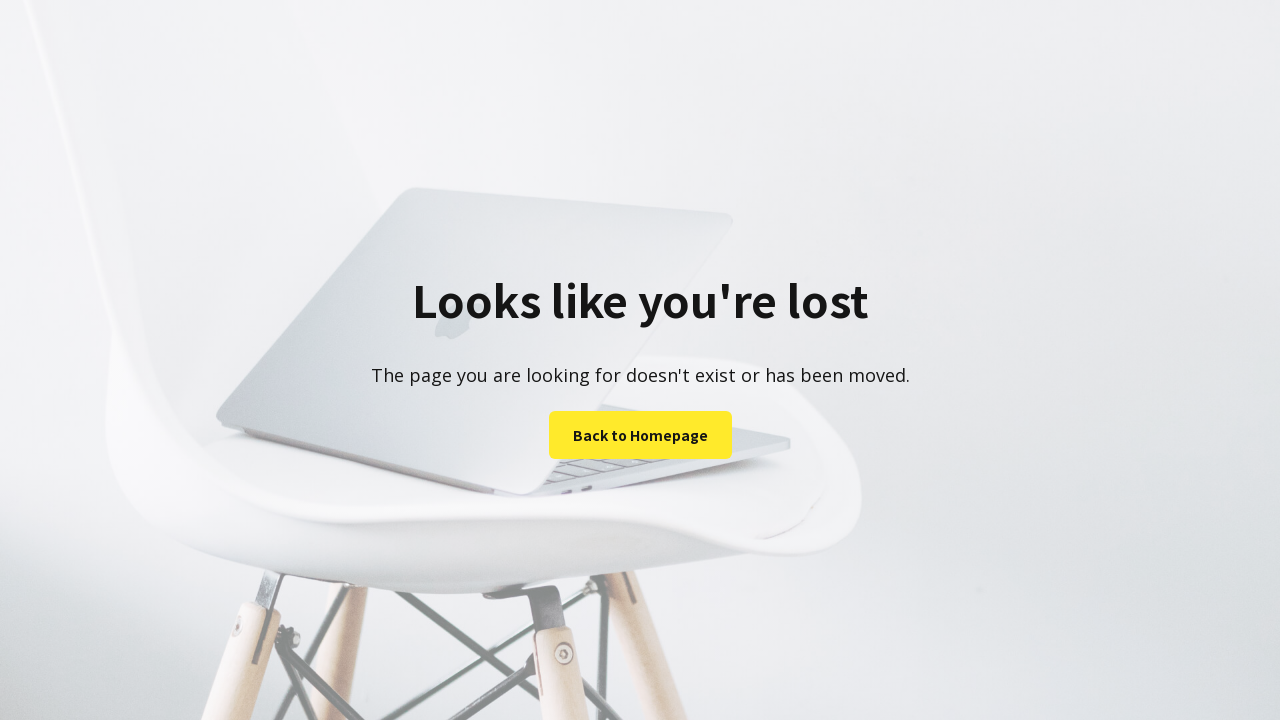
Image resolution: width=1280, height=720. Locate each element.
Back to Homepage (640, 435)
